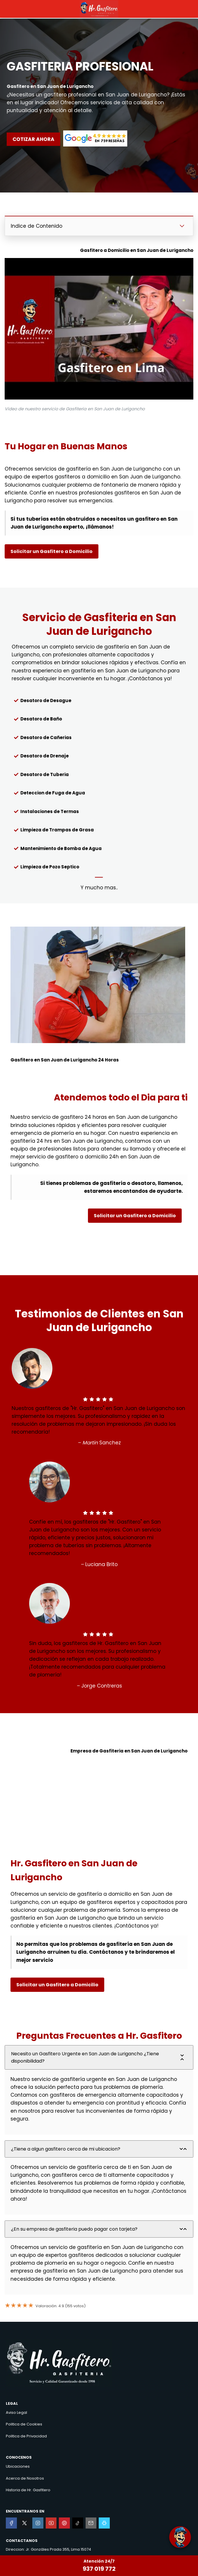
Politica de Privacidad (26, 2436)
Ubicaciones (18, 2466)
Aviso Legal (16, 2412)
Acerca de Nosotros (25, 2478)
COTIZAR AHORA (33, 139)
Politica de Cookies (24, 2424)
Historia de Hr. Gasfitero (28, 2490)
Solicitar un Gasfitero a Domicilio (51, 551)
